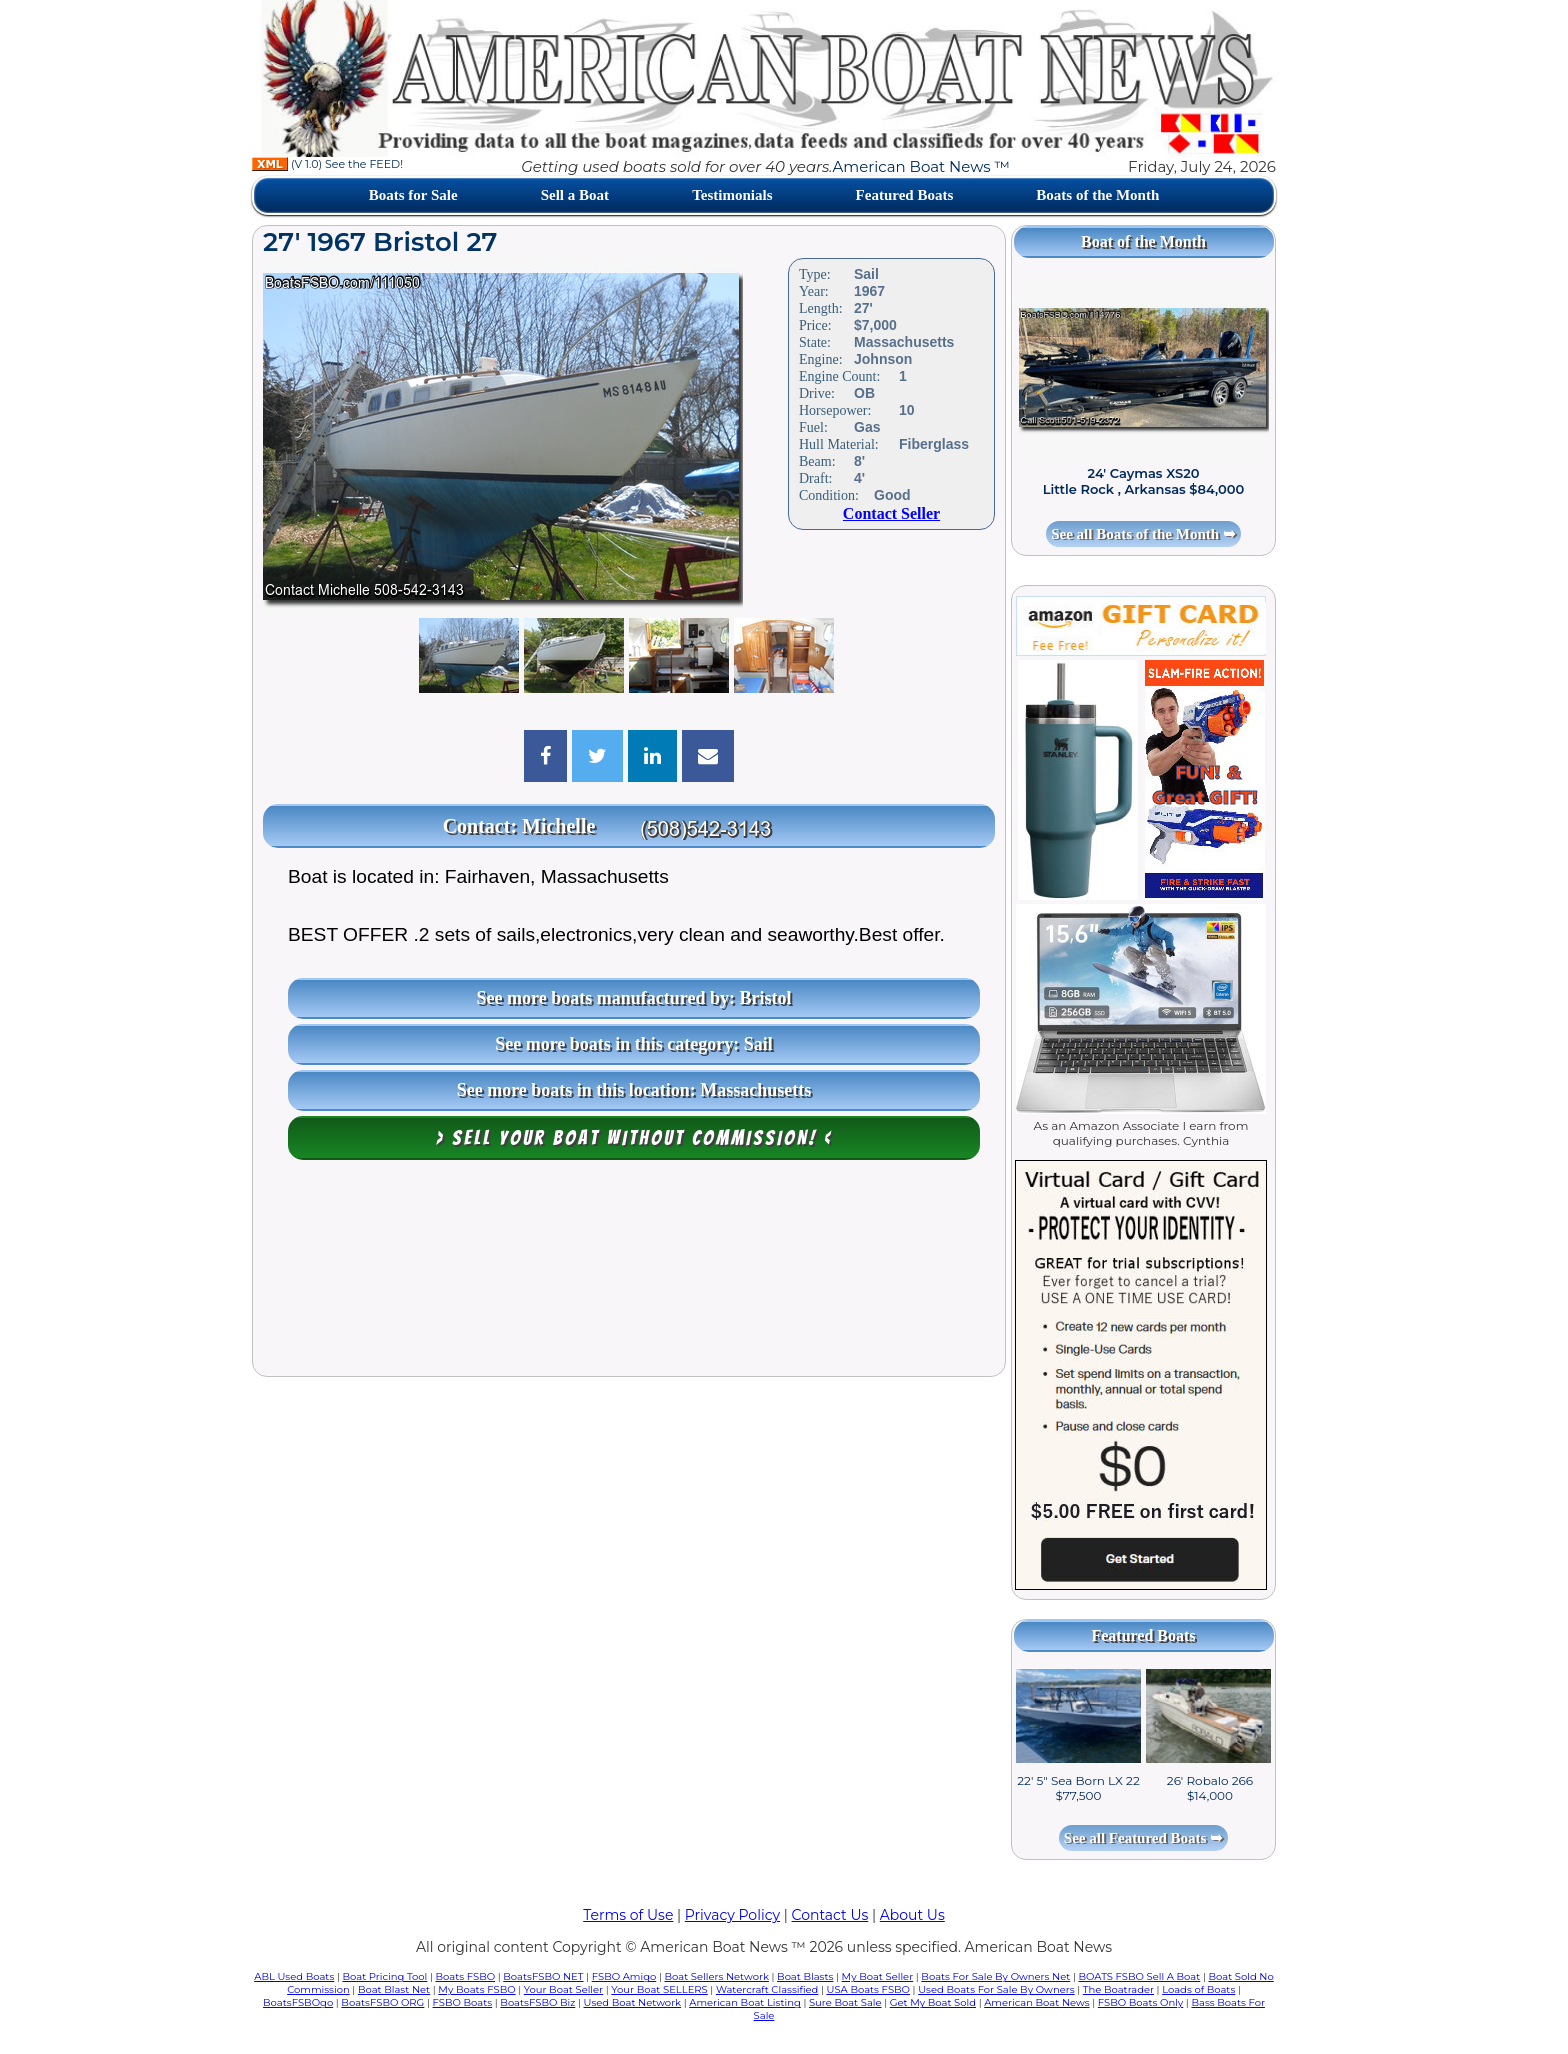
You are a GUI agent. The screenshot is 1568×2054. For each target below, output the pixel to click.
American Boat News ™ (921, 166)
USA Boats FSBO (868, 1989)
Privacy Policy (732, 1915)
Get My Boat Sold (933, 2002)
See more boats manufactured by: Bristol (634, 998)
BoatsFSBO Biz (537, 2002)
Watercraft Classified (767, 1989)
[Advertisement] (629, 1273)
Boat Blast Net (394, 1989)
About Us (912, 1915)
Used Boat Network (633, 2002)
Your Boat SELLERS (659, 1989)
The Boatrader (1118, 1989)
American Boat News (1036, 2002)
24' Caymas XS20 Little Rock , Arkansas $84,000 (1144, 481)
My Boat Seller (878, 1976)
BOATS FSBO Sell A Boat (1140, 1976)
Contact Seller (891, 513)
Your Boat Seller (563, 1989)
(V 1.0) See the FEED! (327, 164)
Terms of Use (628, 1915)
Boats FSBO (466, 1976)
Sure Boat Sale (845, 2002)
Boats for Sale (413, 195)
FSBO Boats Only (1140, 2002)
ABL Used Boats (294, 1976)
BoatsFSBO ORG (382, 2002)
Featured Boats (905, 195)
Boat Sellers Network (716, 1976)
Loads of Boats (1198, 1989)
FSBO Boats (463, 2002)
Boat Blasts (805, 1976)
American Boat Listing (745, 2002)
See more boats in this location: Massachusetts (634, 1090)
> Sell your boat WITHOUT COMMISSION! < (634, 1138)
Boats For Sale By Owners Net (995, 1976)
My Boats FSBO (476, 1989)
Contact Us (830, 1915)
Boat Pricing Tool (384, 1976)
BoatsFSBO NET (543, 1976)
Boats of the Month (1097, 195)
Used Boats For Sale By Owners (996, 1989)
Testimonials (732, 195)
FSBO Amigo (624, 1976)
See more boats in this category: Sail (634, 1044)
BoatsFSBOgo (298, 2002)
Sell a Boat (575, 195)
